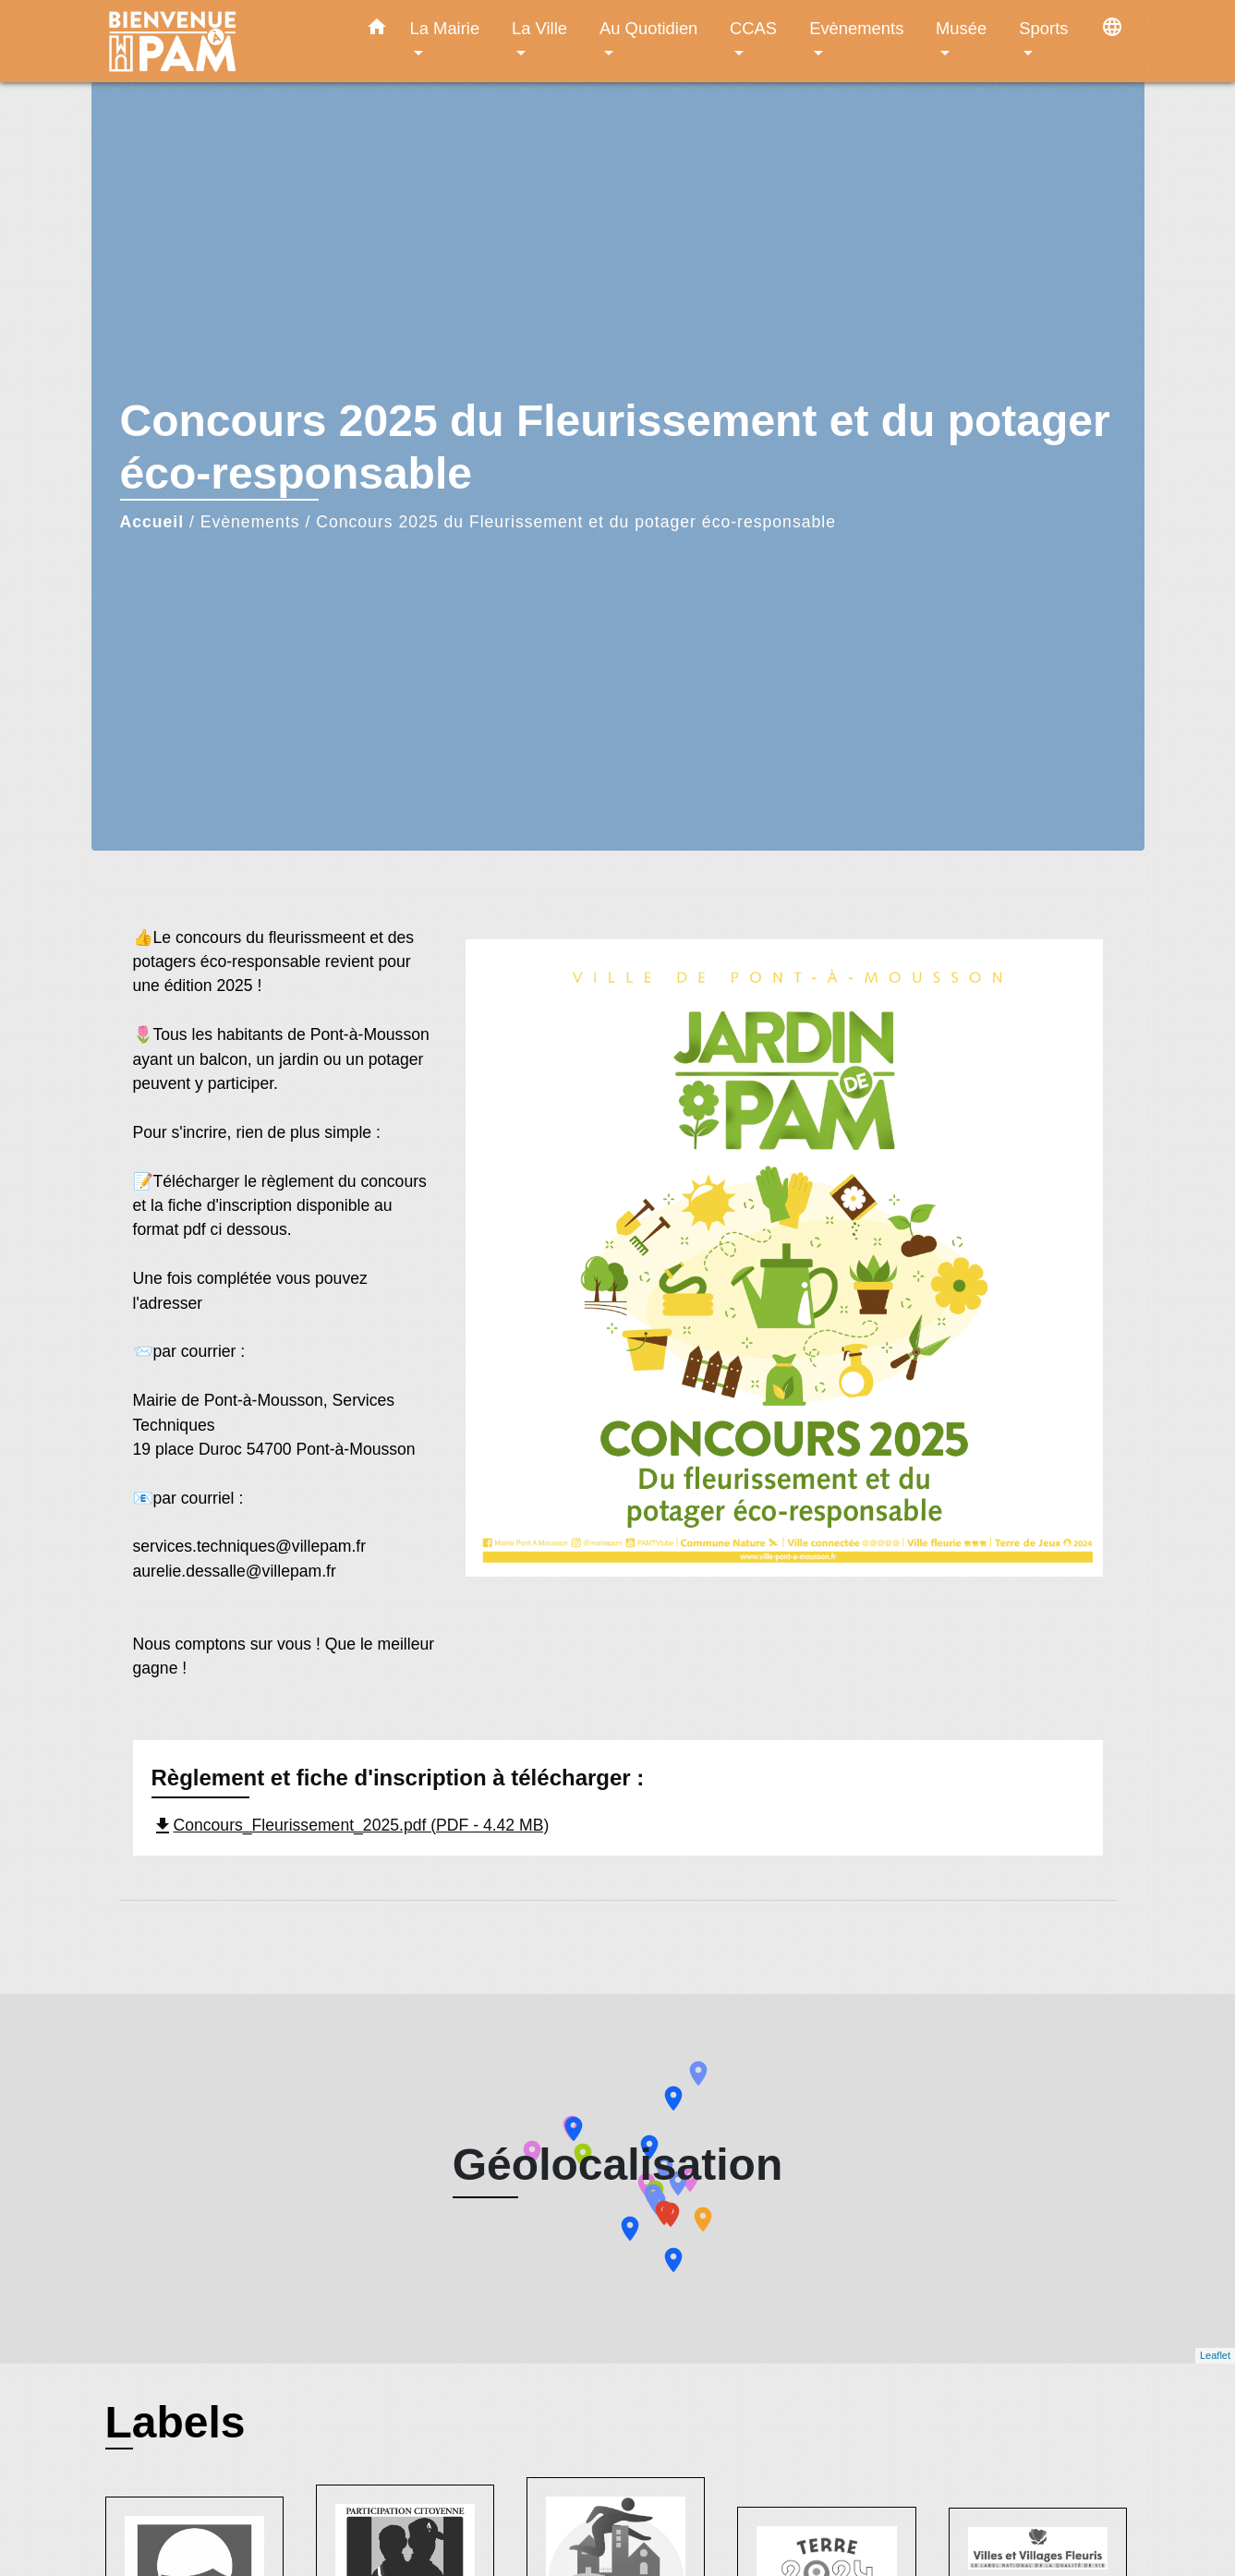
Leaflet (1215, 2355)
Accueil (152, 522)
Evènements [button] (856, 28)
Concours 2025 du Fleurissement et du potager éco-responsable (576, 522)
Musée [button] (961, 28)
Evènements (250, 522)
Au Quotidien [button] (648, 28)
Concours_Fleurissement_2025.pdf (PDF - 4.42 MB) (350, 1825)
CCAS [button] (753, 28)
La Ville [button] (539, 28)
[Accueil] (220, 41)
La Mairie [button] (445, 28)
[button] (377, 30)
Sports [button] (1043, 28)
